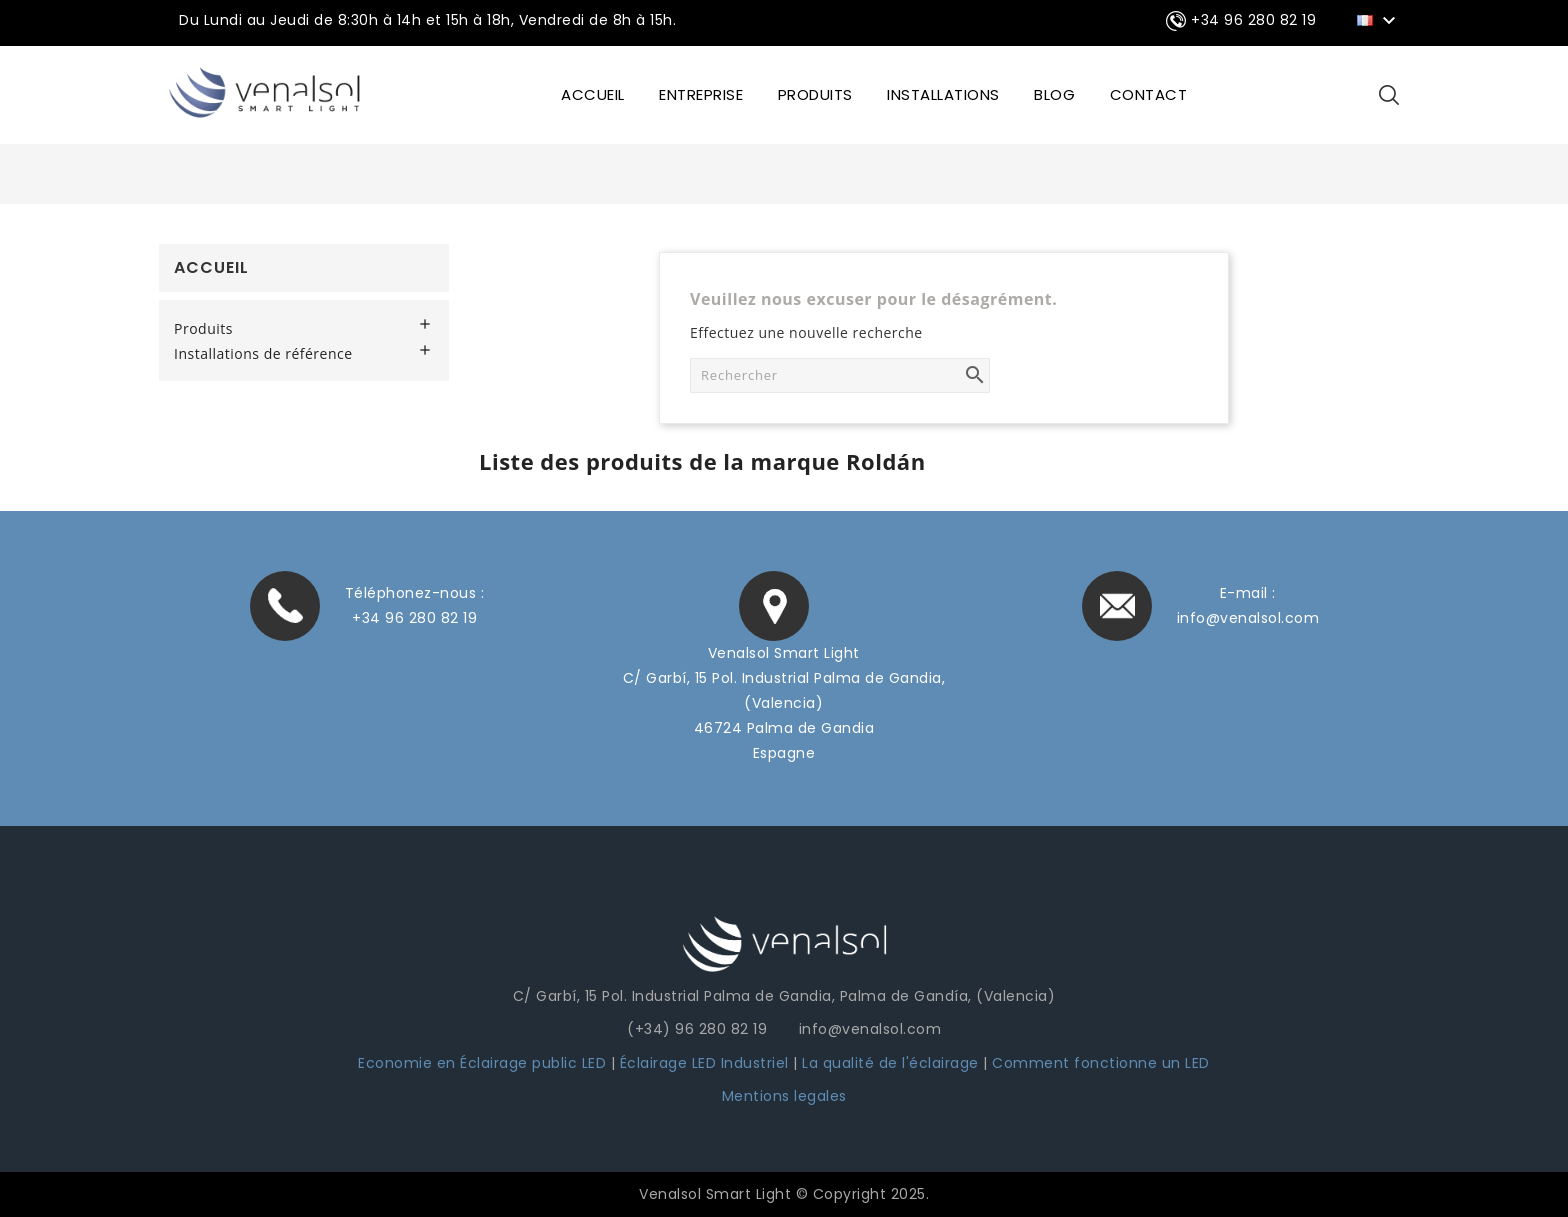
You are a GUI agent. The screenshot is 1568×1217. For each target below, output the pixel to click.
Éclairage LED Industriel (707, 1063)
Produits (815, 94)
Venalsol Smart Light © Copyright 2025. (784, 1194)
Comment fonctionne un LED (1101, 1063)
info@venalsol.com (1248, 618)
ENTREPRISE (701, 94)
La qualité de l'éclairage (890, 1063)
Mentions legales (784, 1096)
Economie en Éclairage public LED (482, 1063)
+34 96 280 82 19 (414, 618)
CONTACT (1149, 94)
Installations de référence (263, 354)
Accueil (211, 267)
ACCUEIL (593, 94)
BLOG (1054, 94)
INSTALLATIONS (943, 94)
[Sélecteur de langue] (1379, 19)
